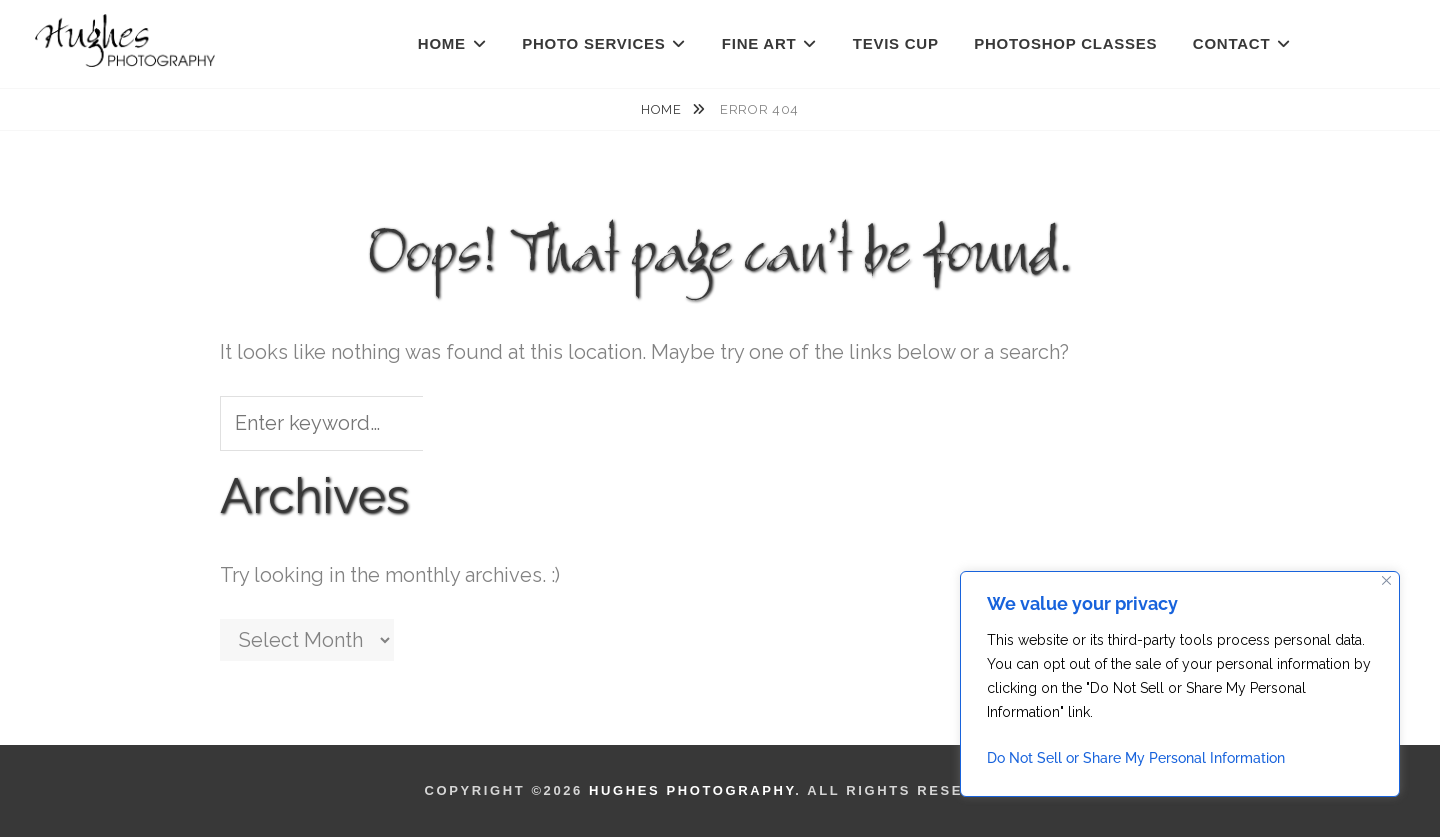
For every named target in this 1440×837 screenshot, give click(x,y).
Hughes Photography (692, 790)
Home (663, 109)
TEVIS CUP (896, 43)
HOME (442, 43)
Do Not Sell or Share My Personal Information (1136, 758)
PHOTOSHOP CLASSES (1065, 43)
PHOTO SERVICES (593, 43)
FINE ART (759, 43)
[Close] (1386, 580)
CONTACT (1231, 43)
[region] (1180, 684)
